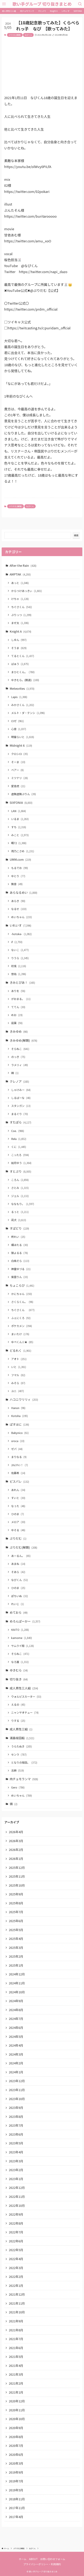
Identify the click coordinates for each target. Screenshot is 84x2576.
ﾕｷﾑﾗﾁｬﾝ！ (19, 1465)
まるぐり (19, 1114)
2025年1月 (16, 1965)
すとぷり (20, 1171)
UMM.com (20, 859)
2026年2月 (16, 1849)
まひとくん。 (23, 672)
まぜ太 (20, 623)
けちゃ (20, 599)
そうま (19, 648)
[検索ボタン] (80, 4)
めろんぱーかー (25, 1621)
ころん (20, 1180)
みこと (20, 835)
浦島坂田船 (22, 1738)
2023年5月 (16, 2143)
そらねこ (20, 1049)
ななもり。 (22, 1204)
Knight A (20, 631)
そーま (18, 762)
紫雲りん (19, 1277)
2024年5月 (16, 2036)
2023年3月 (16, 2161)
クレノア (19, 1081)
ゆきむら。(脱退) (25, 680)
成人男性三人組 (24, 1688)
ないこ (20, 950)
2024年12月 (17, 1974)
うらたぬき (21, 1746)
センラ (19, 1754)
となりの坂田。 (24, 1762)
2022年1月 (16, 2285)
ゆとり (18, 876)
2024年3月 (16, 2054)
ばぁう (20, 664)
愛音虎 (18, 786)
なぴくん (28, 35)
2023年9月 (16, 2107)
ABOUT (33, 2559)
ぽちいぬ (19, 1596)
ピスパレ (19, 1481)
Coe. (17, 1131)
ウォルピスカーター (26, 1697)
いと (18, 1367)
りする (18, 1721)
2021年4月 (16, 2365)
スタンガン (21, 1106)
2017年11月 (17, 2508)
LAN (18, 811)
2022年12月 (17, 2187)
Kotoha (19, 1416)
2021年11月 (17, 2303)
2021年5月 (16, 2356)
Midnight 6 (21, 745)
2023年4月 (16, 2152)
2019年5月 (16, 2490)
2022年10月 (17, 2205)
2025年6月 (16, 1921)
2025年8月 (16, 1903)
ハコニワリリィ (24, 1399)
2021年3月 (16, 2374)
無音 (17, 884)
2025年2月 (16, 1956)
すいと (18, 1498)
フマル (18, 1375)
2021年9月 (16, 2321)
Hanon (18, 1408)
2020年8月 (16, 2437)
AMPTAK (20, 574)
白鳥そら (20, 1261)
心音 (18, 729)
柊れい (18, 1237)
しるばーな (21, 1098)
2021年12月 (17, 2294)
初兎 (18, 966)
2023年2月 (16, 2170)
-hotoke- (21, 934)
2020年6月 (16, 2454)
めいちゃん (21, 917)
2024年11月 (17, 1983)
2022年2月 (16, 2276)
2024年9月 (16, 2001)
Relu (18, 1139)
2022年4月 (16, 2259)
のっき (18, 1057)
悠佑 (18, 974)
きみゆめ (19, 1031)
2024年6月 (16, 2027)
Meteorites (22, 688)
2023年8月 (16, 2116)
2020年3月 (16, 2463)
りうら (20, 958)
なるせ (19, 909)
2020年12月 (17, 2401)
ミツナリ (19, 778)
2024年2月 (16, 2063)
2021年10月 (17, 2312)
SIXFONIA (21, 802)
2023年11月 (17, 2090)
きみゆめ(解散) (23, 1040)
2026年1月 (16, 1858)
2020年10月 (17, 2419)
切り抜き (19, 1679)
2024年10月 (17, 1992)
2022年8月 (16, 2223)
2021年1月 (16, 2392)
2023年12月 (17, 2081)
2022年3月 (16, 2268)
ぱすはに (19, 1424)
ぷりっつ (21, 615)
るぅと (20, 1212)
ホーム (22, 2559)
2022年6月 (16, 2241)
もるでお (19, 868)
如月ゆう (21, 1163)
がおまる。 (21, 999)
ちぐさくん (21, 607)
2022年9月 (16, 2214)
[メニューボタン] (4, 4)
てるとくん (22, 656)
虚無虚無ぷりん (23, 794)
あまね (18, 1564)
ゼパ (17, 1449)
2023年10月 (17, 2099)
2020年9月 (16, 2428)
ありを (18, 991)
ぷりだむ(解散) (15, 35)
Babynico (20, 1433)
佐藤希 (18, 1473)
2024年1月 (16, 2072)
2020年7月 (16, 2445)
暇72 (18, 843)
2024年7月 (16, 2018)
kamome (21, 1638)
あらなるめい (23, 892)
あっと (20, 583)
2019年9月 (16, 2472)
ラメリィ (19, 1065)
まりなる (19, 1457)
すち (18, 827)
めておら (19, 1612)
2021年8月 (16, 2330)
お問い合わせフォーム (52, 2559)
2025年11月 (17, 1876)
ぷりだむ (18, 1538)
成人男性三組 (21, 1729)
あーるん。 (21, 1556)
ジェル (20, 1196)
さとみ (20, 1188)
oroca (17, 1441)
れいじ (17, 1604)
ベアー (17, 770)
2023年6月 (16, 2134)
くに (18, 1147)
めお (17, 1015)
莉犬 (18, 1220)
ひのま (17, 1514)
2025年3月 (16, 1947)
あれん (18, 1490)
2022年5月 (16, 2250)
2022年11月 (17, 2196)
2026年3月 (16, 1841)
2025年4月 (16, 1938)
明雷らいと (22, 737)
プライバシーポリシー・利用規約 (42, 2564)
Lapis (19, 697)
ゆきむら (19, 1670)
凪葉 (17, 1023)
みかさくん (22, 705)
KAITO (20, 1630)
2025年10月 (17, 1885)
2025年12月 (17, 1867)
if (16, 942)
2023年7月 (16, 2125)
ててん (18, 1007)
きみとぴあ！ (22, 982)
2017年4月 (16, 2517)
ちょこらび (22, 1285)
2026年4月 (16, 1832)
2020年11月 (17, 2410)
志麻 (17, 1770)
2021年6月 (16, 2348)
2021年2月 (16, 2383)
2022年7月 (16, 2232)
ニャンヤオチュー (25, 1712)
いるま (20, 819)
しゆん (19, 640)
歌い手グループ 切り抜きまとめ (42, 4)
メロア (18, 1522)
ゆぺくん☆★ (22, 1342)
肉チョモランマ (24, 1779)
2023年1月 (16, 2179)
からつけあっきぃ (26, 591)
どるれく (20, 1350)
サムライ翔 (22, 1646)
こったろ (20, 1155)
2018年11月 (17, 2499)
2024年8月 (16, 2010)
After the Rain (23, 565)
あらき (18, 901)
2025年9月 (16, 1894)
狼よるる (19, 1253)
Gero (18, 1787)
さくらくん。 (22, 1302)
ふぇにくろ (21, 1318)
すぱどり (19, 1228)
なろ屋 (20, 1662)
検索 (76, 535)
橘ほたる (19, 1245)
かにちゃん (21, 1294)
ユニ (17, 1391)
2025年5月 (16, 1930)
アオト (19, 1359)
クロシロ (19, 754)
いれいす (20, 925)
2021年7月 (16, 2339)
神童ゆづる (21, 1269)
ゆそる (18, 1530)
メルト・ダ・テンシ (28, 713)
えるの (18, 1704)
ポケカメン (21, 1326)
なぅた (18, 1506)
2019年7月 (16, 2481)
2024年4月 (16, 2045)
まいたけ (20, 1334)
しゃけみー (21, 1090)
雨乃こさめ (22, 851)
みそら (18, 1383)
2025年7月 (16, 1912)
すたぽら (20, 1122)
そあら (18, 1572)
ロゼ (17, 721)
